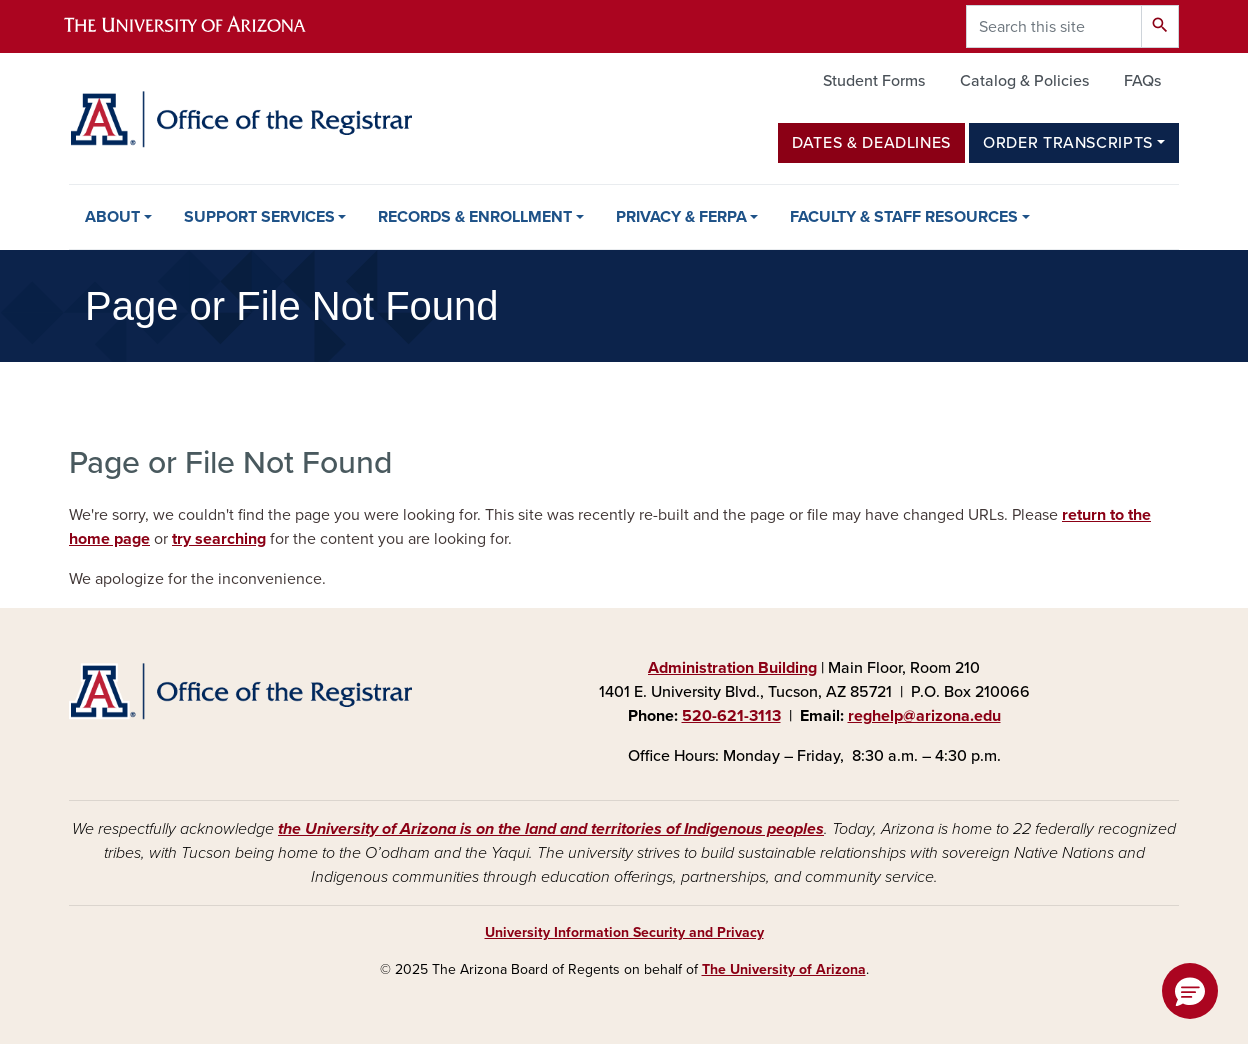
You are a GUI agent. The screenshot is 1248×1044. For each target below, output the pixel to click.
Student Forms (874, 81)
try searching (219, 539)
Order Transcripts (1068, 143)
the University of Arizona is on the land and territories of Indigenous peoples (551, 829)
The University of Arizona (784, 969)
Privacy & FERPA (681, 217)
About (112, 217)
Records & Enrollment (475, 217)
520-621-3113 (731, 716)
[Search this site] (1054, 26)
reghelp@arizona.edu (924, 716)
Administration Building (732, 668)
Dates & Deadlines (871, 143)
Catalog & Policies (1024, 81)
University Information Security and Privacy (624, 932)
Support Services (259, 217)
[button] (1190, 991)
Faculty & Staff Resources (904, 217)
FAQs (1142, 81)
